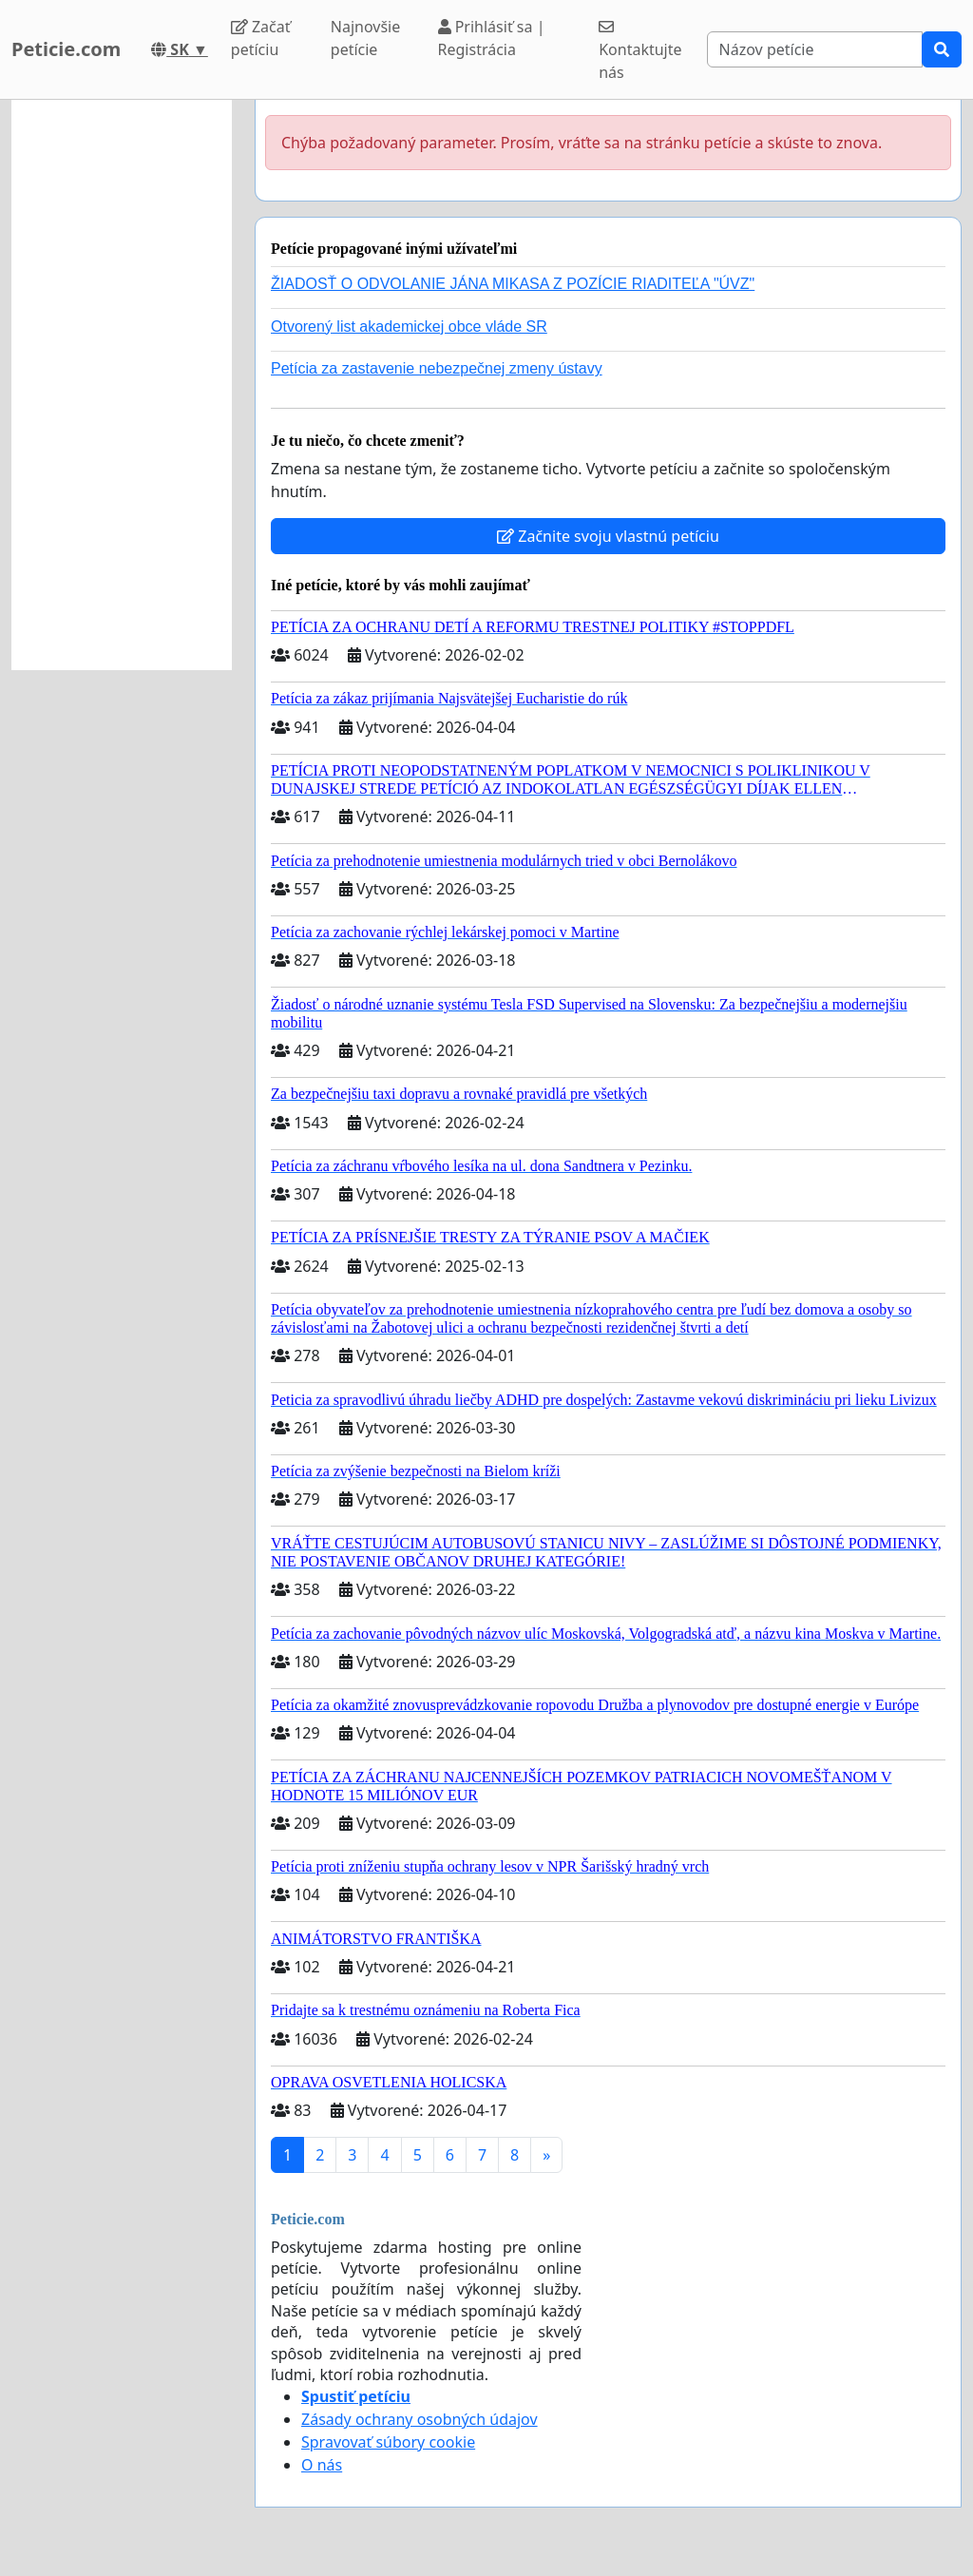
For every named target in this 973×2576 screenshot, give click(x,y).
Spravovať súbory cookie (388, 2442)
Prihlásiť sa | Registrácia (491, 38)
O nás (321, 2464)
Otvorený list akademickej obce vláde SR (409, 326)
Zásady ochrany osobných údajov (419, 2419)
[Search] (815, 49)
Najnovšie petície (365, 38)
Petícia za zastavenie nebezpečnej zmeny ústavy (436, 368)
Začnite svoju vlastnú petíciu (608, 536)
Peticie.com (66, 49)
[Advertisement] (121, 385)
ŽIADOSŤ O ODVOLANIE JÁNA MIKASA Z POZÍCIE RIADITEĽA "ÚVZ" (512, 284)
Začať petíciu (261, 38)
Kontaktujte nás (640, 51)
